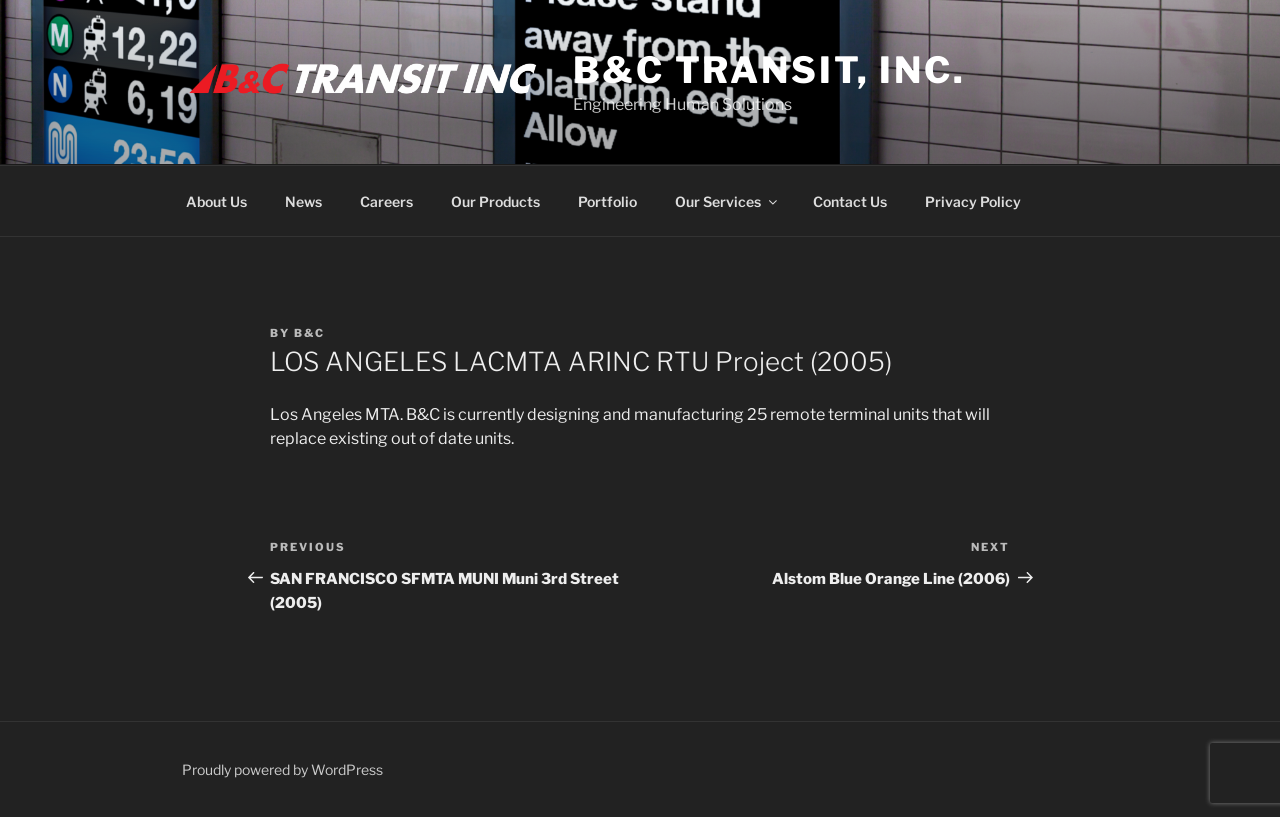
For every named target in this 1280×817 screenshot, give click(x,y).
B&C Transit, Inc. (769, 70)
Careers (386, 201)
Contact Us (850, 201)
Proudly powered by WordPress (282, 769)
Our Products (495, 201)
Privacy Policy (973, 201)
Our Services (727, 201)
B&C (309, 333)
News (303, 201)
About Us (216, 201)
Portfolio (607, 201)
